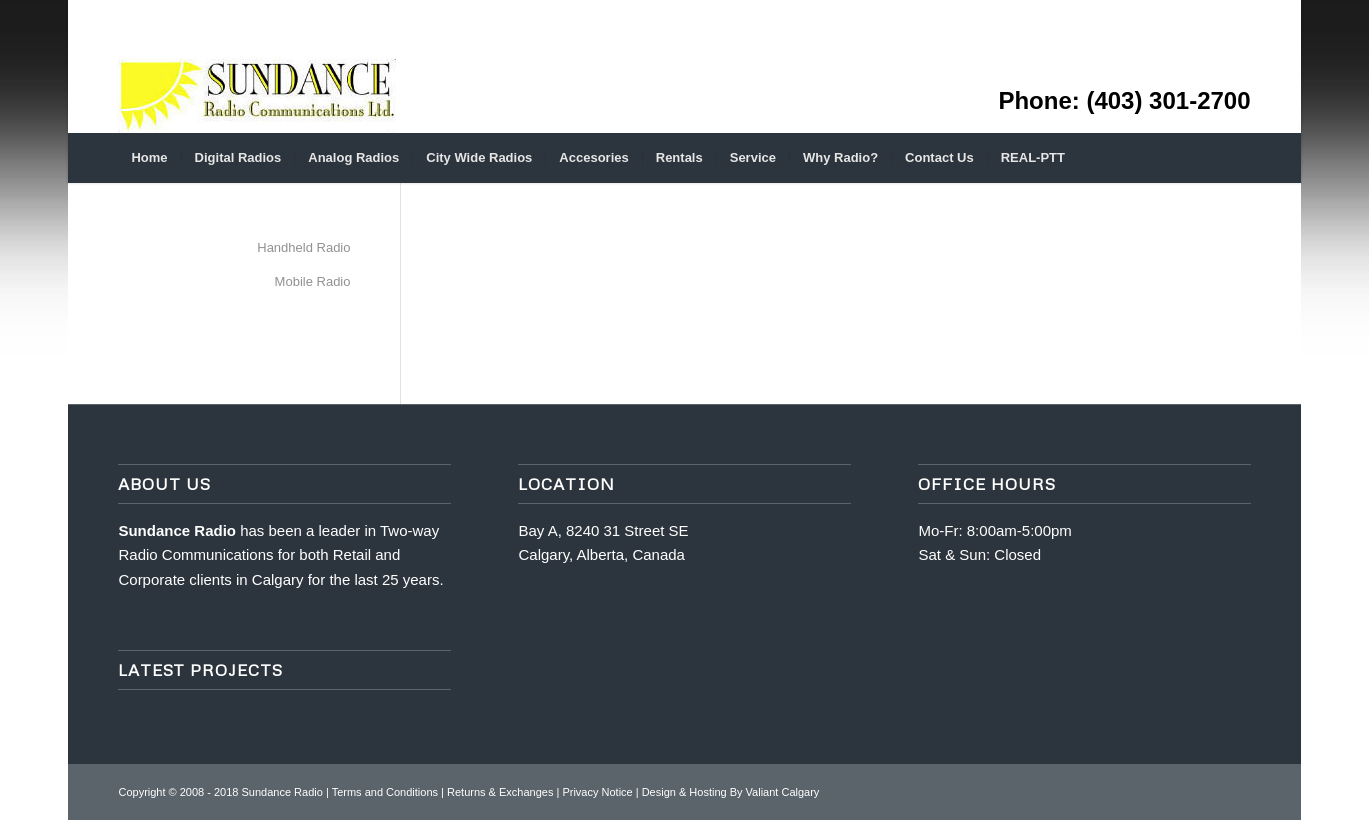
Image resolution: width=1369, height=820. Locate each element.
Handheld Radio (303, 247)
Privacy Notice (597, 792)
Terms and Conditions (385, 792)
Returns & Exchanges (500, 792)
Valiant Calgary (783, 792)
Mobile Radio (313, 281)
